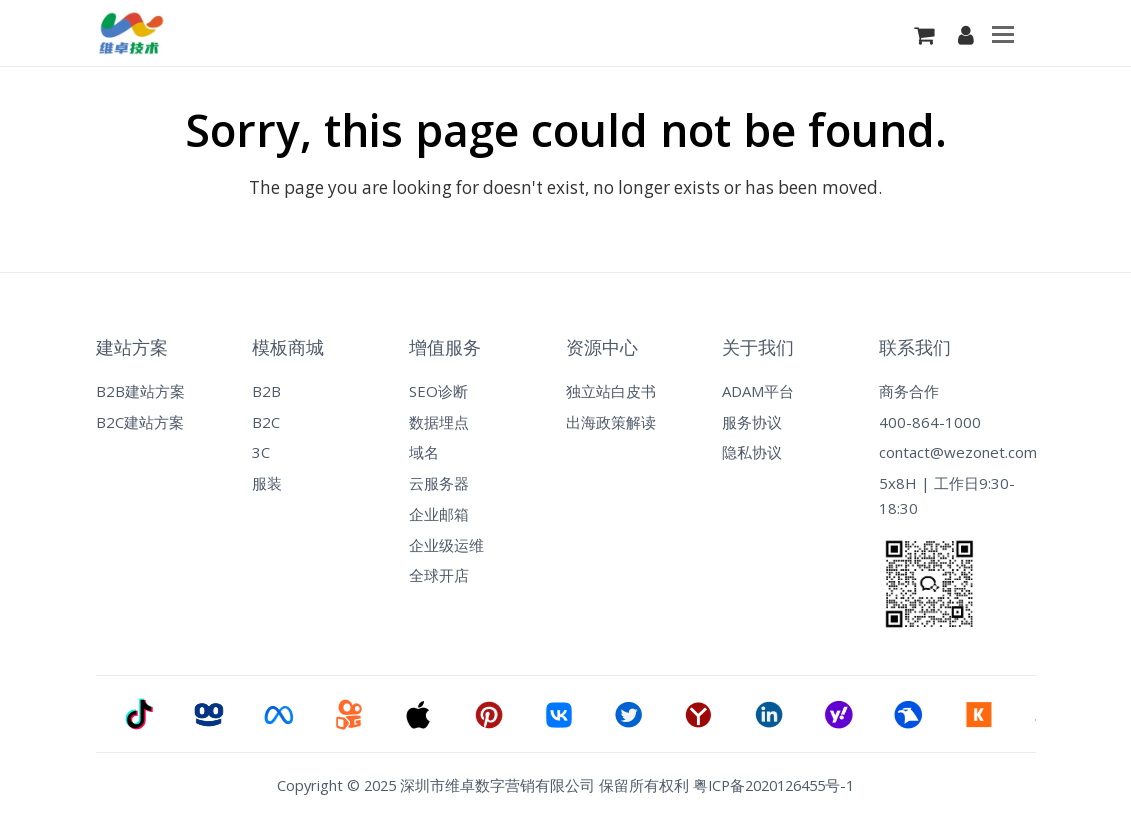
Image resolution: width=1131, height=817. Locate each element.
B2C (266, 422)
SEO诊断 (438, 391)
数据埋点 (439, 422)
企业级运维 (446, 545)
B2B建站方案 (140, 391)
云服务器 (439, 483)
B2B (266, 391)
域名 (424, 452)
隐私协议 (752, 452)
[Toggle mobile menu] (1003, 33)
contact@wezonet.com (957, 452)
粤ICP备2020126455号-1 (773, 785)
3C (261, 452)
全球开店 (439, 575)
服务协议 (752, 422)
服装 (267, 483)
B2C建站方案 (140, 422)
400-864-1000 (930, 422)
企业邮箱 (439, 514)
